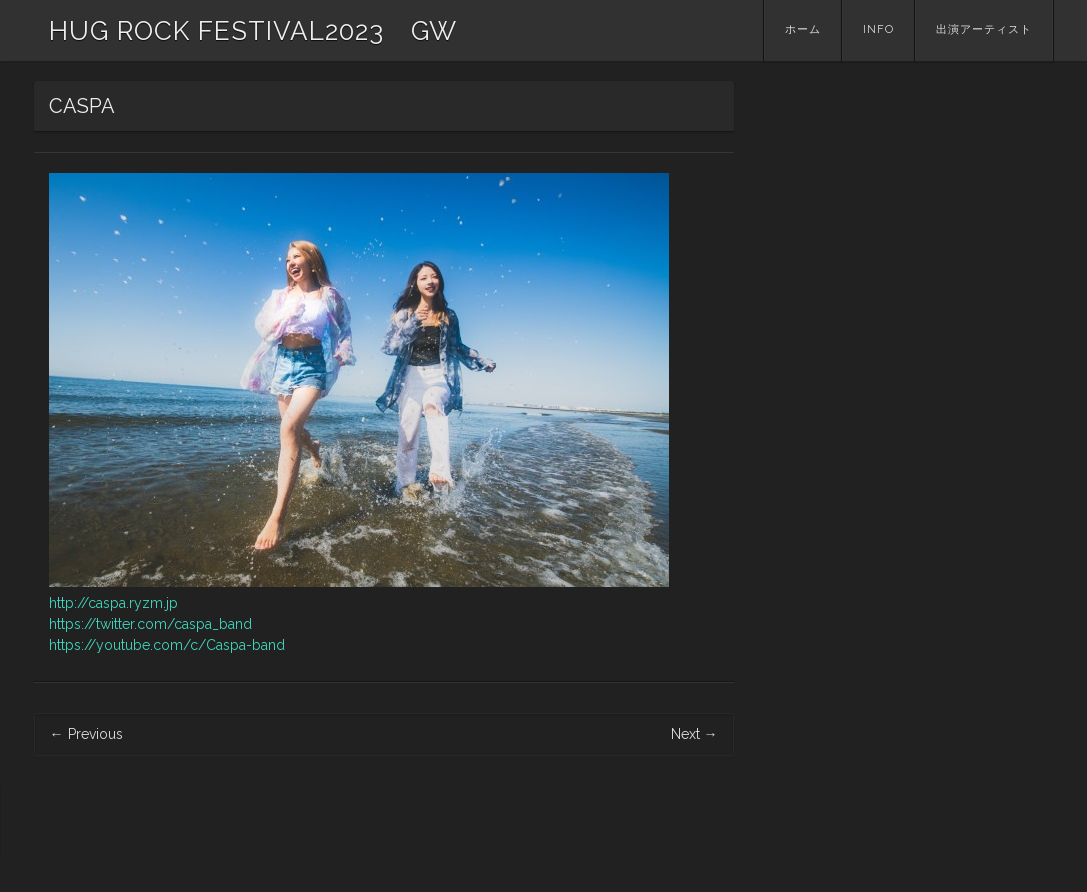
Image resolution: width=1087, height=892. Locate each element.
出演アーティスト (984, 29)
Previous (86, 734)
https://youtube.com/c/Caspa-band (167, 645)
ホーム (803, 29)
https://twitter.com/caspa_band (150, 624)
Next (694, 734)
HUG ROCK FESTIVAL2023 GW (253, 31)
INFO (878, 29)
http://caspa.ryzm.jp (113, 603)
